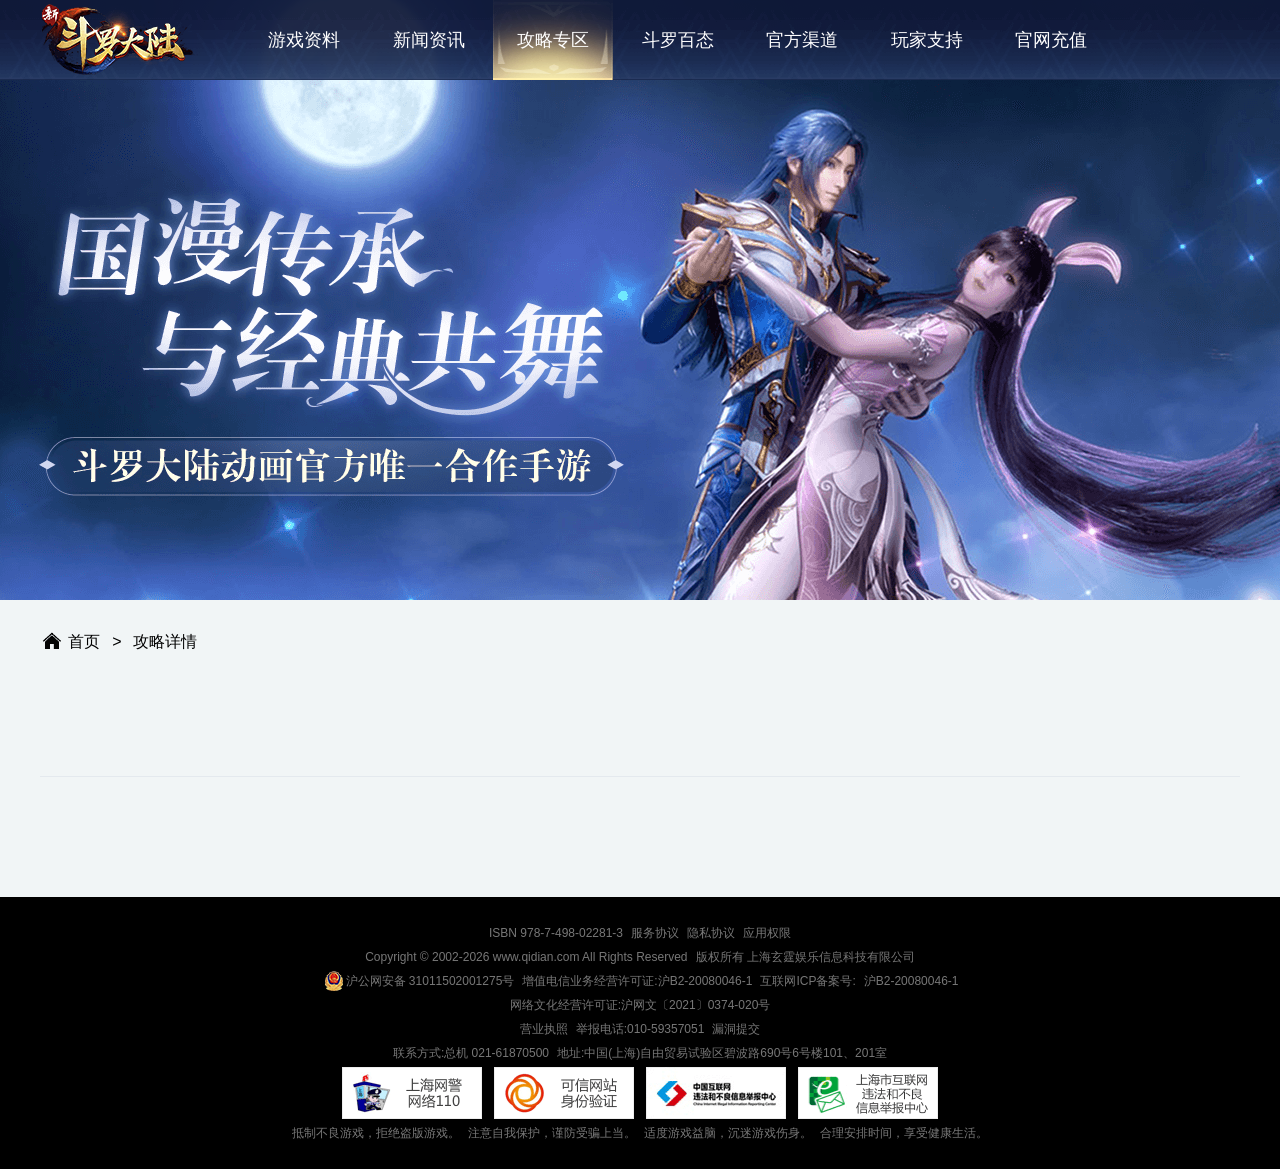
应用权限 (767, 933)
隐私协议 (711, 933)
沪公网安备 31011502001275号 (419, 981)
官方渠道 (802, 40)
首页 (84, 641)
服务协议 (655, 933)
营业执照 (544, 1029)
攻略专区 (553, 40)
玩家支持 (927, 40)
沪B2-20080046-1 (911, 981)
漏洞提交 (736, 1029)
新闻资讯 (429, 40)
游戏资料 (304, 40)
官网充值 (1051, 40)
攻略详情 (165, 641)
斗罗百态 (678, 40)
